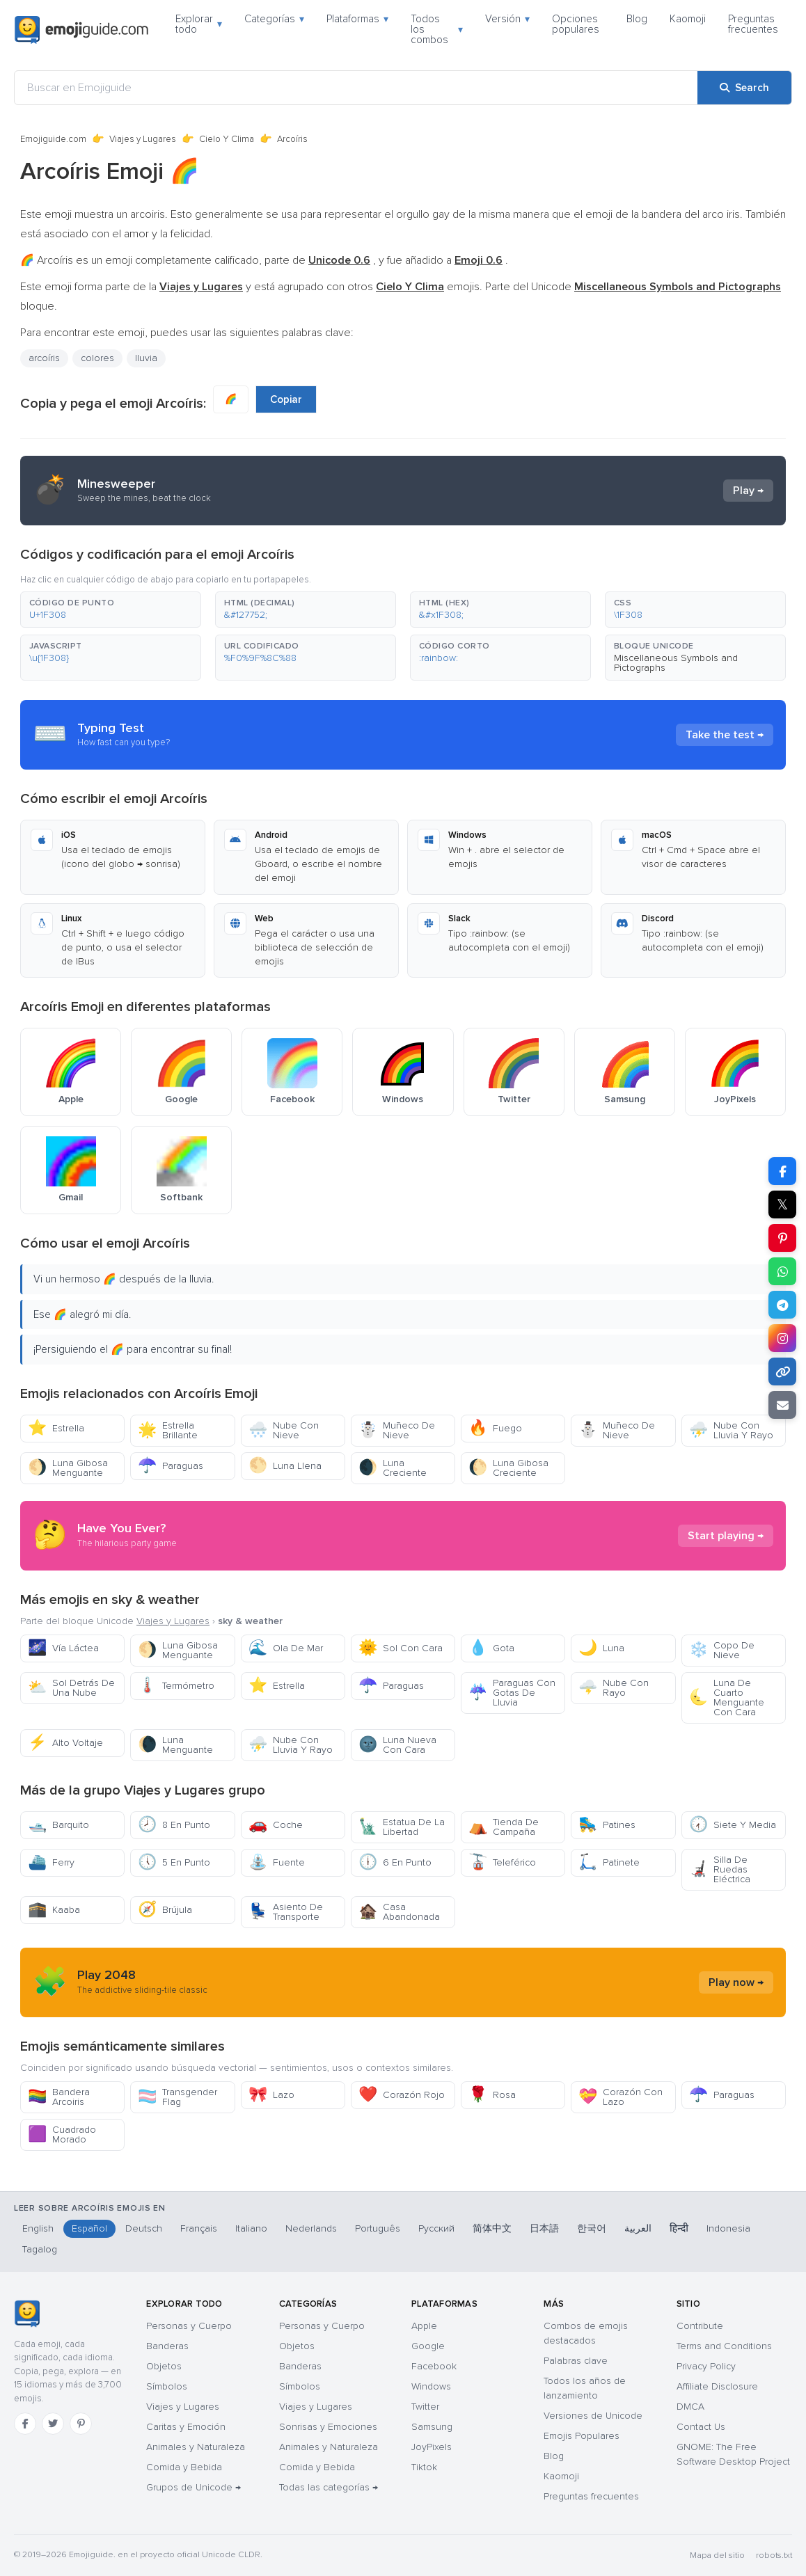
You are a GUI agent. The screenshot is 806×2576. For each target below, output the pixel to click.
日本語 (544, 2228)
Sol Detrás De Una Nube (71, 1688)
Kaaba (54, 1909)
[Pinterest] (81, 2423)
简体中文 (492, 2228)
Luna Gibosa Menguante (68, 1468)
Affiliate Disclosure (717, 2386)
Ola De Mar (285, 1648)
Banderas (167, 2346)
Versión (507, 19)
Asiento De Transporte (285, 1912)
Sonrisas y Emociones (328, 2427)
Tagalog (39, 2249)
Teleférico (502, 1862)
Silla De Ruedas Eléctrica (719, 1869)
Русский (436, 2228)
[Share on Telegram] (782, 1305)
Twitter (425, 2406)
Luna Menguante (175, 1745)
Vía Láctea (63, 1648)
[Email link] (782, 1405)
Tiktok (424, 2467)
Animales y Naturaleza (195, 2447)
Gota (491, 1648)
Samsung (431, 2427)
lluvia (146, 358)
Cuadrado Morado (62, 2134)
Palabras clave (576, 2361)
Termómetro (176, 1685)
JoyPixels (431, 2447)
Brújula (165, 1909)
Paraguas (170, 1465)
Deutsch (143, 2228)
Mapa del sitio (717, 2555)
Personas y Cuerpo (189, 2326)
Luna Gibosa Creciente (508, 1468)
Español (89, 2228)
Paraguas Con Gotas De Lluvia (511, 1692)
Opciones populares (575, 24)
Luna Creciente (392, 1468)
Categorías (274, 19)
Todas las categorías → (328, 2487)
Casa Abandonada (399, 1912)
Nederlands (311, 2228)
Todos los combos (437, 29)
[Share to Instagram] (782, 1338)
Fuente (276, 1862)
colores (97, 358)
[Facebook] (25, 2423)
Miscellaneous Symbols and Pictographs (676, 663)
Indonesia (728, 2228)
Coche (275, 1824)
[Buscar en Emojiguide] (356, 87)
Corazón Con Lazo (620, 2097)
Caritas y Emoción (186, 2427)
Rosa (492, 2094)
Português (377, 2228)
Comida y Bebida (184, 2467)
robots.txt (774, 2555)
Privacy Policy (706, 2366)
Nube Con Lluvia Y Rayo (731, 1430)
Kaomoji (688, 19)
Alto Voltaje (65, 1742)
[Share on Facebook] (782, 1171)
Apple (424, 2326)
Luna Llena (285, 1465)
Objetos (164, 2366)
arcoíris (44, 358)
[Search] (744, 87)
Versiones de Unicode (593, 2416)
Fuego (495, 1428)
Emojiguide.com (53, 139)
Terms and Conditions (724, 2346)
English (38, 2228)
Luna (601, 1648)
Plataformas (357, 19)
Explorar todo (198, 24)
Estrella (56, 1428)
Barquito (58, 1824)
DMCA (690, 2406)
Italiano (251, 2228)
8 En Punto (174, 1824)
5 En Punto (174, 1862)
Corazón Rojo (401, 2094)
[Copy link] (782, 1371)
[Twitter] (53, 2423)
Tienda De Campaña (503, 1827)
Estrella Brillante (168, 1430)
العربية (637, 2228)
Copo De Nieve (721, 1650)
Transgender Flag (177, 2097)
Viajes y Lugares (142, 139)
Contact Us (701, 2427)
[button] (110, 609)
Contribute (700, 2326)
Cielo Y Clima (226, 139)
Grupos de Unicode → (193, 2487)
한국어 (591, 2228)
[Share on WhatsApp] (782, 1271)
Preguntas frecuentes (753, 24)
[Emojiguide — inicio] (27, 2314)
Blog (636, 19)
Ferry (51, 1862)
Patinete (609, 1862)
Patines (606, 1824)
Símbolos (166, 2386)
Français (198, 2228)
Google (428, 2346)
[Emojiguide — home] (81, 30)
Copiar (286, 399)
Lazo (271, 2094)
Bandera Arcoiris (59, 2097)
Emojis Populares (581, 2436)
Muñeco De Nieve (396, 1430)
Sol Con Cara (400, 1648)
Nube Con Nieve (283, 1430)
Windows (431, 2386)
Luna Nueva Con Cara (397, 1745)
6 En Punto (395, 1862)
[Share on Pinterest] (782, 1238)
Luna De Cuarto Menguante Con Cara (726, 1697)
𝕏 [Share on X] (782, 1204)
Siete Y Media (732, 1824)
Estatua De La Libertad (401, 1827)
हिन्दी (679, 2228)
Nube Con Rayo (613, 1688)
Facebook (434, 2366)
